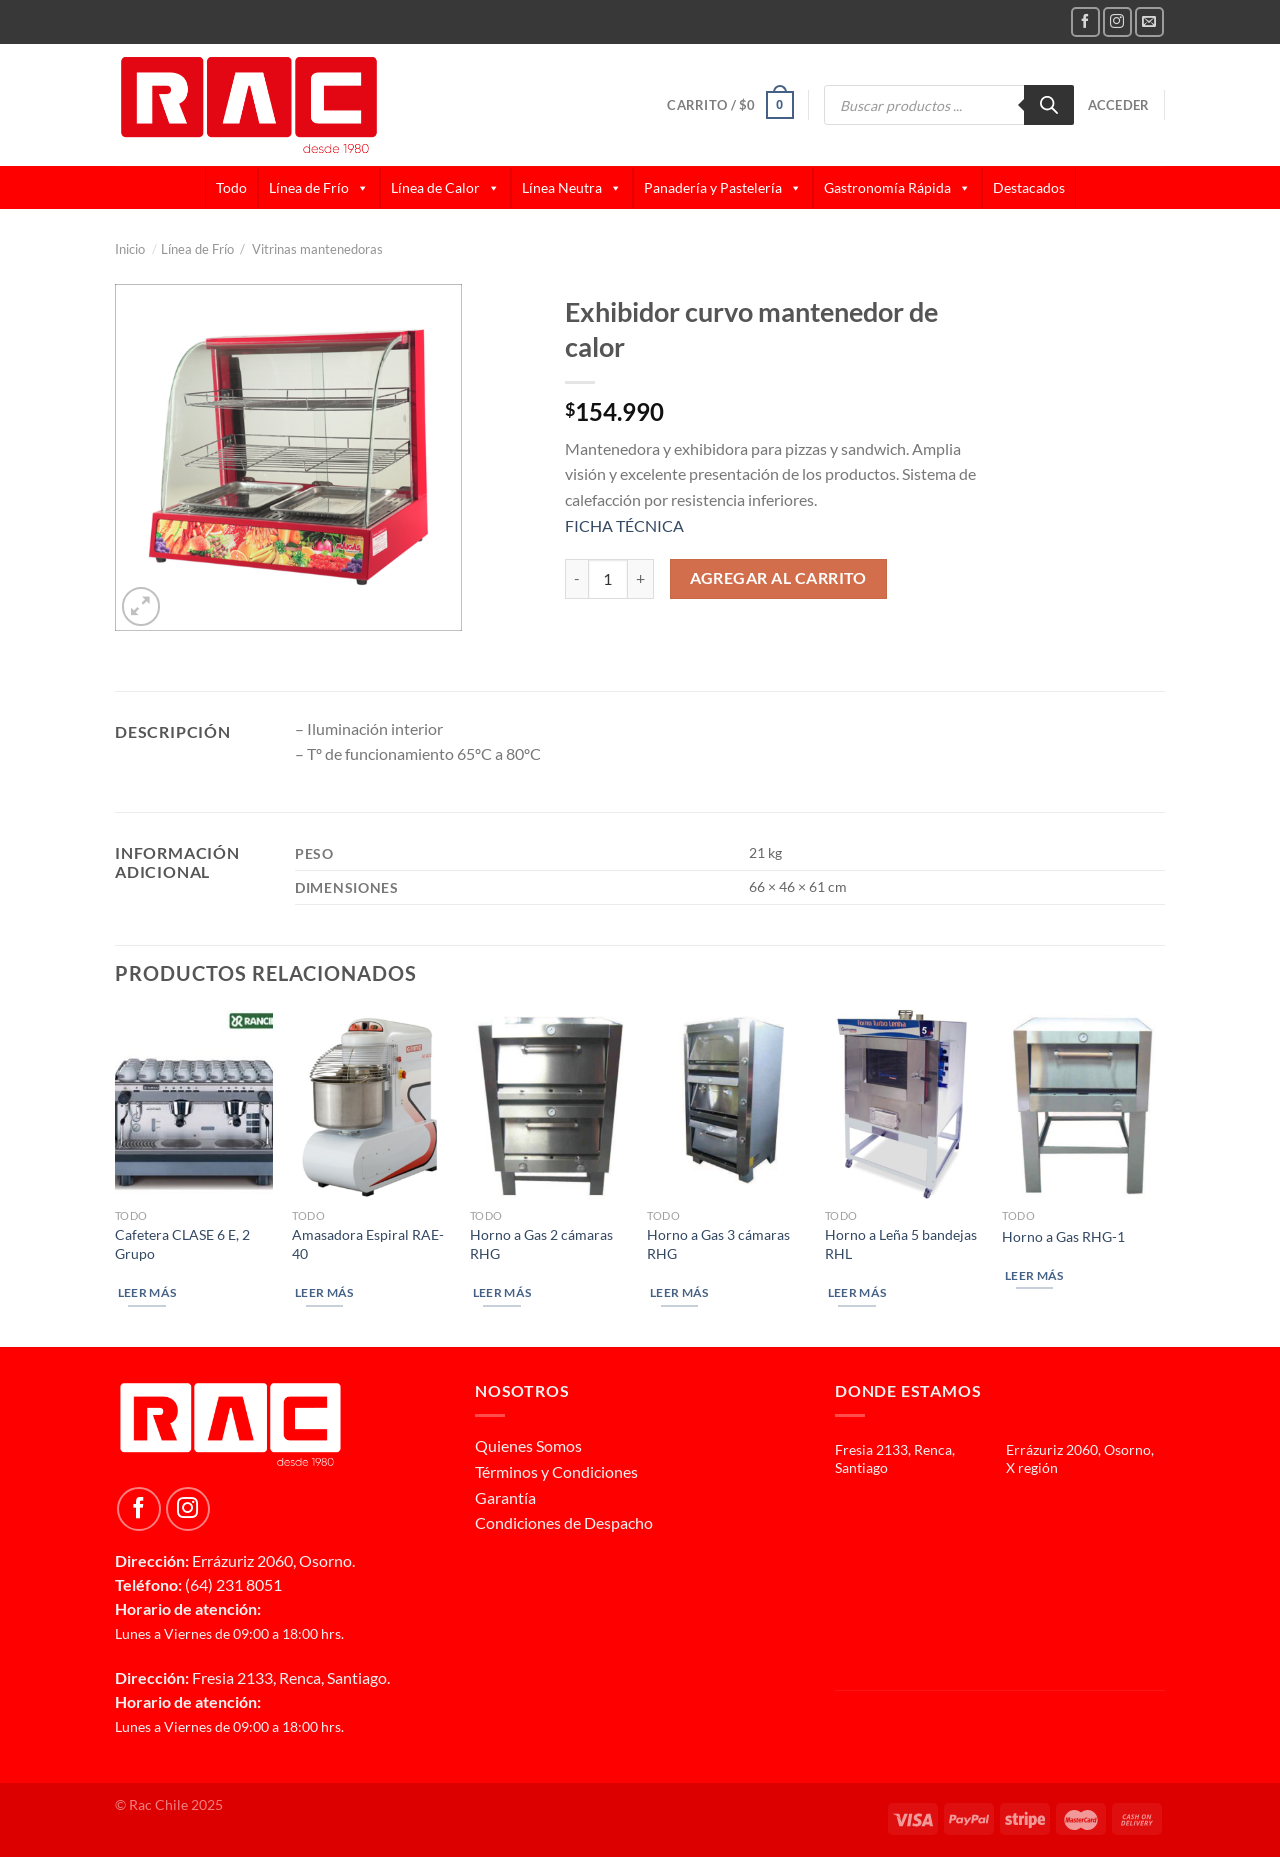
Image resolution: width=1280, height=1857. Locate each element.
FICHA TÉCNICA (624, 525)
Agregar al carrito (778, 578)
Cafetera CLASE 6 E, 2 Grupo (182, 1244)
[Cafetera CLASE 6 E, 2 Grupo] (194, 1104)
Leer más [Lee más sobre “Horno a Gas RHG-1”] (1034, 1275)
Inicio (136, 249)
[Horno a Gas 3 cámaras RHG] (726, 1104)
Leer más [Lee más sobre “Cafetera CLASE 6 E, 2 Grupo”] (147, 1292)
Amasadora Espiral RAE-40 (368, 1244)
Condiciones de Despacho (564, 1522)
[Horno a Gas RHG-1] (1081, 1104)
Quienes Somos (528, 1445)
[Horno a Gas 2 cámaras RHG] (549, 1104)
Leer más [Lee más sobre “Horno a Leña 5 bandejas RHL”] (857, 1292)
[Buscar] (1049, 105)
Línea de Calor (445, 188)
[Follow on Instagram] (1117, 21)
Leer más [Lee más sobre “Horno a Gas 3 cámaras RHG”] (679, 1292)
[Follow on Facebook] (1085, 21)
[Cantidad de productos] (608, 579)
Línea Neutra (572, 188)
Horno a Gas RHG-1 (1063, 1236)
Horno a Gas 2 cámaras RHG (541, 1244)
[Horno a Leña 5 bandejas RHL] (904, 1104)
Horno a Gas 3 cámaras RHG (718, 1244)
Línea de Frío (319, 188)
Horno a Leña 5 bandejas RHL (901, 1244)
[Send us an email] (1149, 21)
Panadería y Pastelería (723, 188)
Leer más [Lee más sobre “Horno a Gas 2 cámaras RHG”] (502, 1292)
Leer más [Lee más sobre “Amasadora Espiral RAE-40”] (324, 1292)
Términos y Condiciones (556, 1471)
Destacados (1029, 187)
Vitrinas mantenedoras (317, 249)
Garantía (505, 1497)
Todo (231, 187)
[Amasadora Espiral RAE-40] (371, 1104)
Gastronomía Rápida (897, 188)
